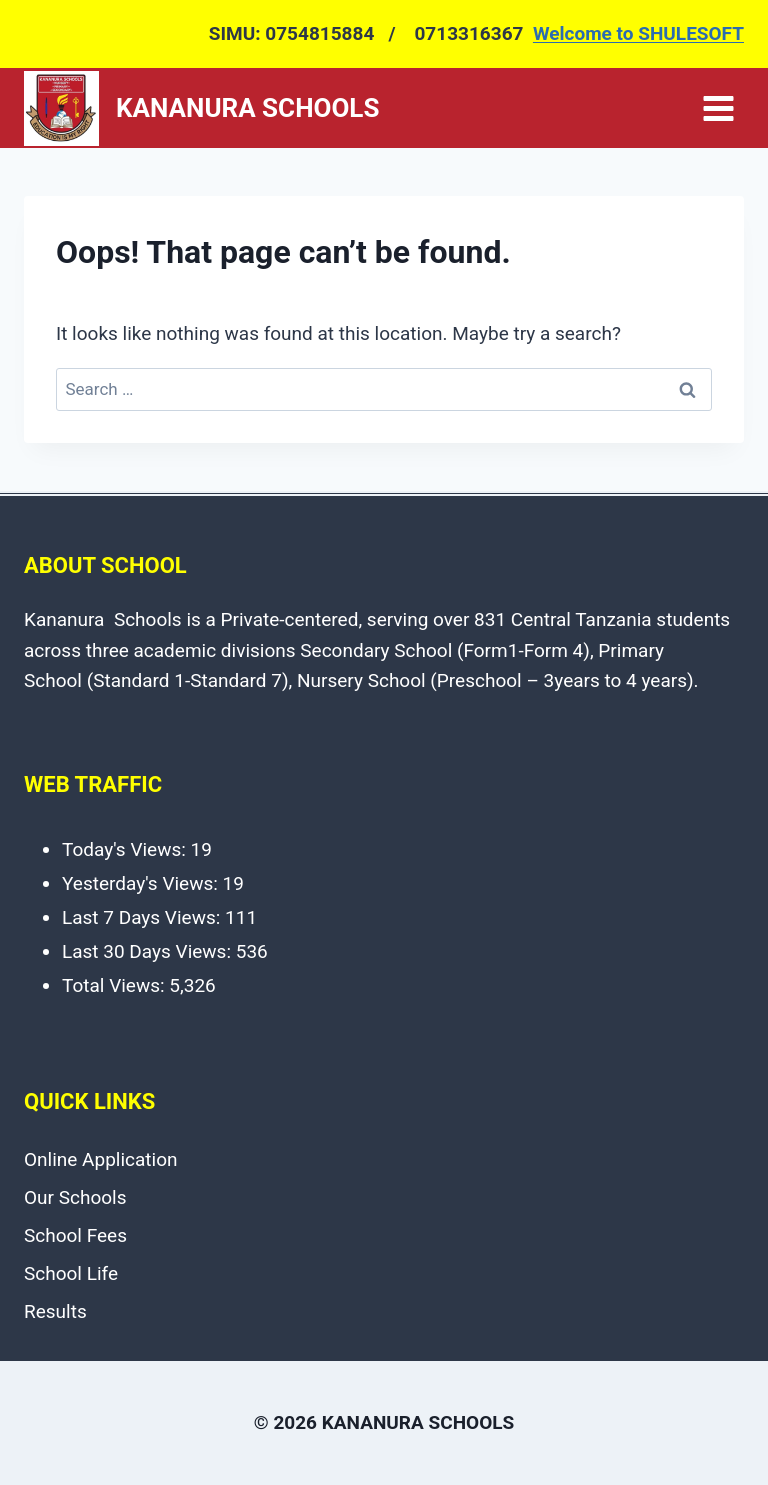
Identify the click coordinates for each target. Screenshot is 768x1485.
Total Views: (115, 985)
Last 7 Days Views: (143, 917)
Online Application (101, 1159)
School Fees (75, 1235)
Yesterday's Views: (142, 883)
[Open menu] (718, 108)
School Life (71, 1273)
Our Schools (75, 1197)
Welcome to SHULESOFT (638, 33)
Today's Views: (126, 849)
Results (55, 1311)
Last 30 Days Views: (149, 951)
